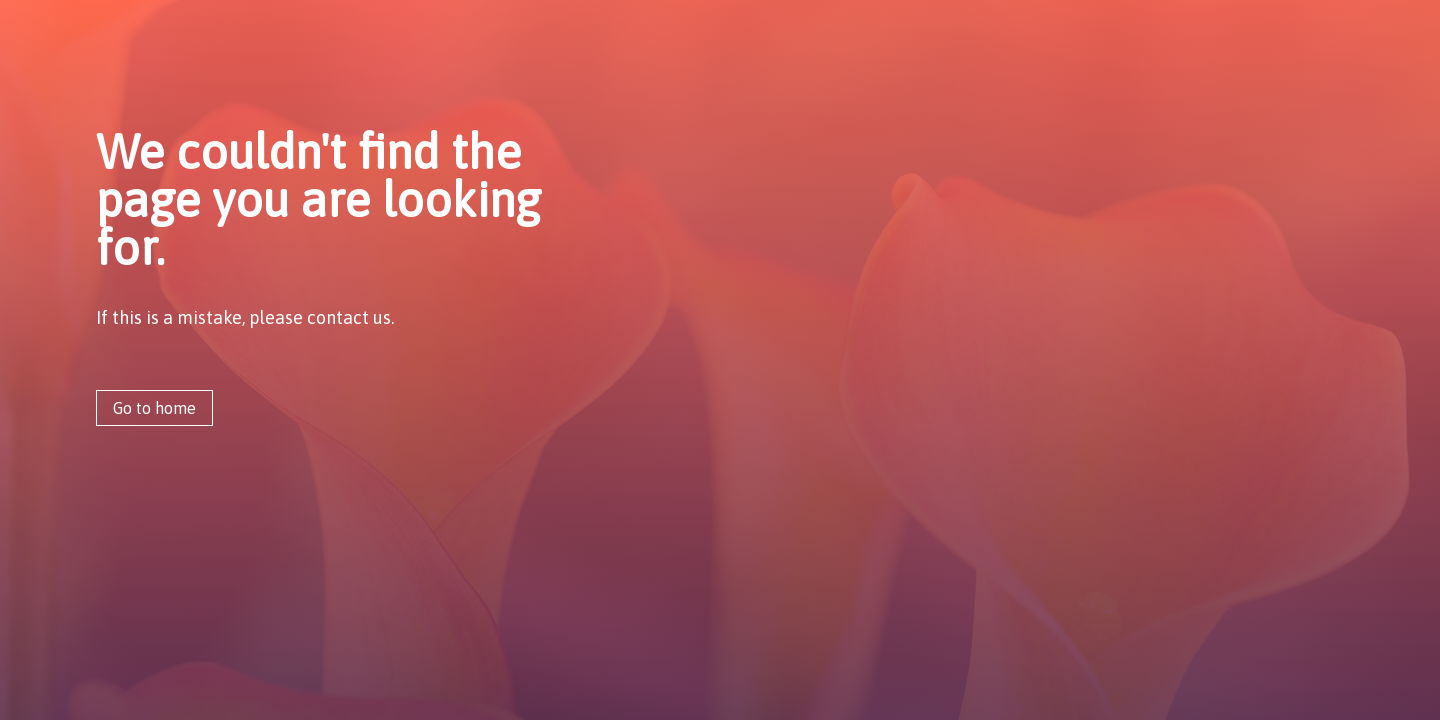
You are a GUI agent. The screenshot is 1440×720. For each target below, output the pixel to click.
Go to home (154, 408)
